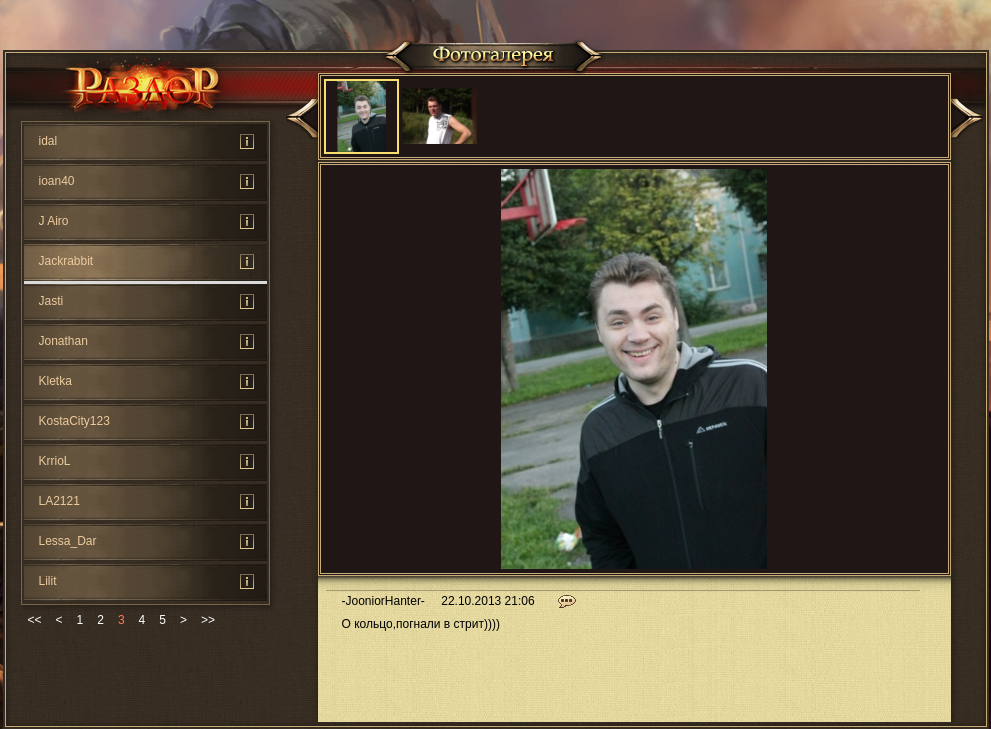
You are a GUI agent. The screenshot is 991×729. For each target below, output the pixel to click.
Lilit (48, 581)
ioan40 (57, 181)
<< (35, 620)
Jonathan (63, 341)
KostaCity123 (74, 421)
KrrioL (55, 461)
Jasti (51, 301)
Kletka (55, 381)
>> (208, 620)
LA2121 (59, 501)
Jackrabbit (66, 261)
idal (48, 141)
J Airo (54, 221)
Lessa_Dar (68, 541)
